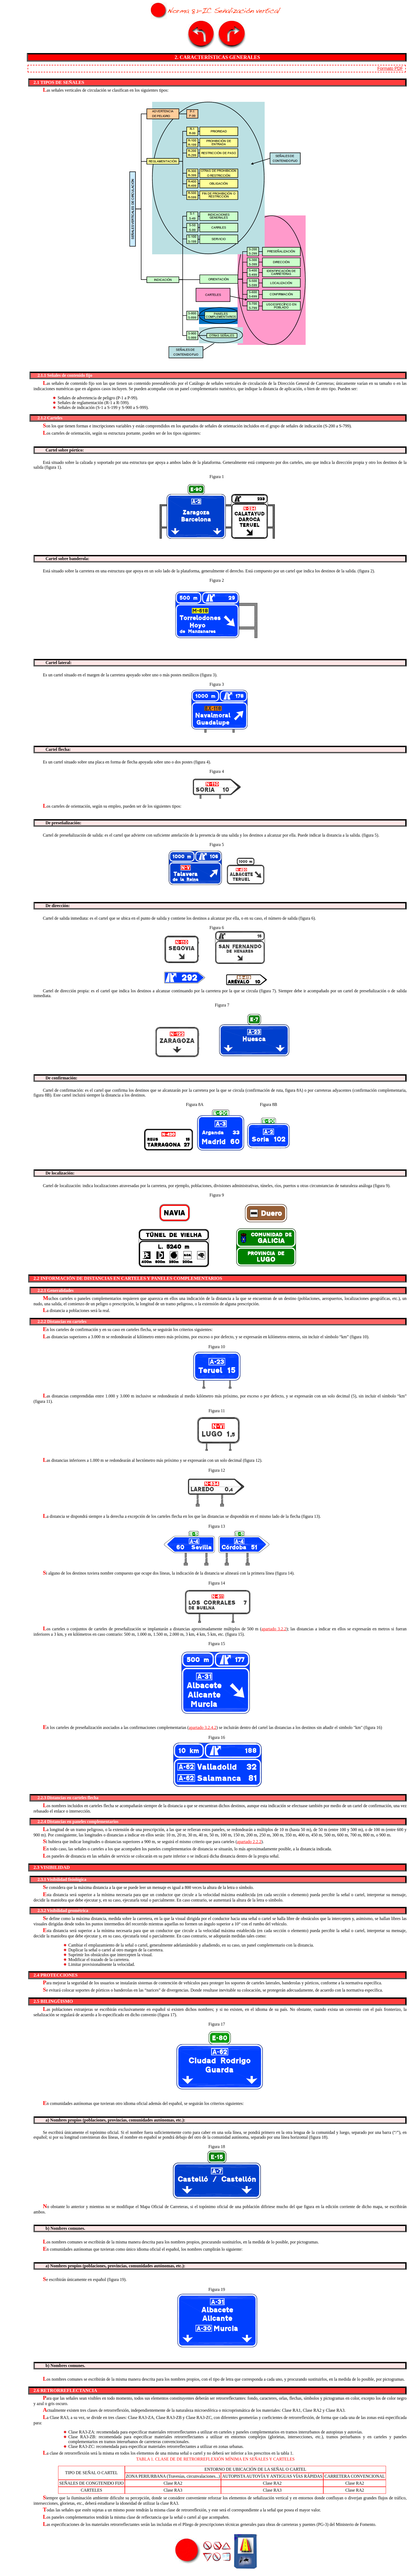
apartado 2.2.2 (249, 1841)
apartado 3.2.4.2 (202, 1727)
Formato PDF (390, 68)
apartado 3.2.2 (273, 1629)
